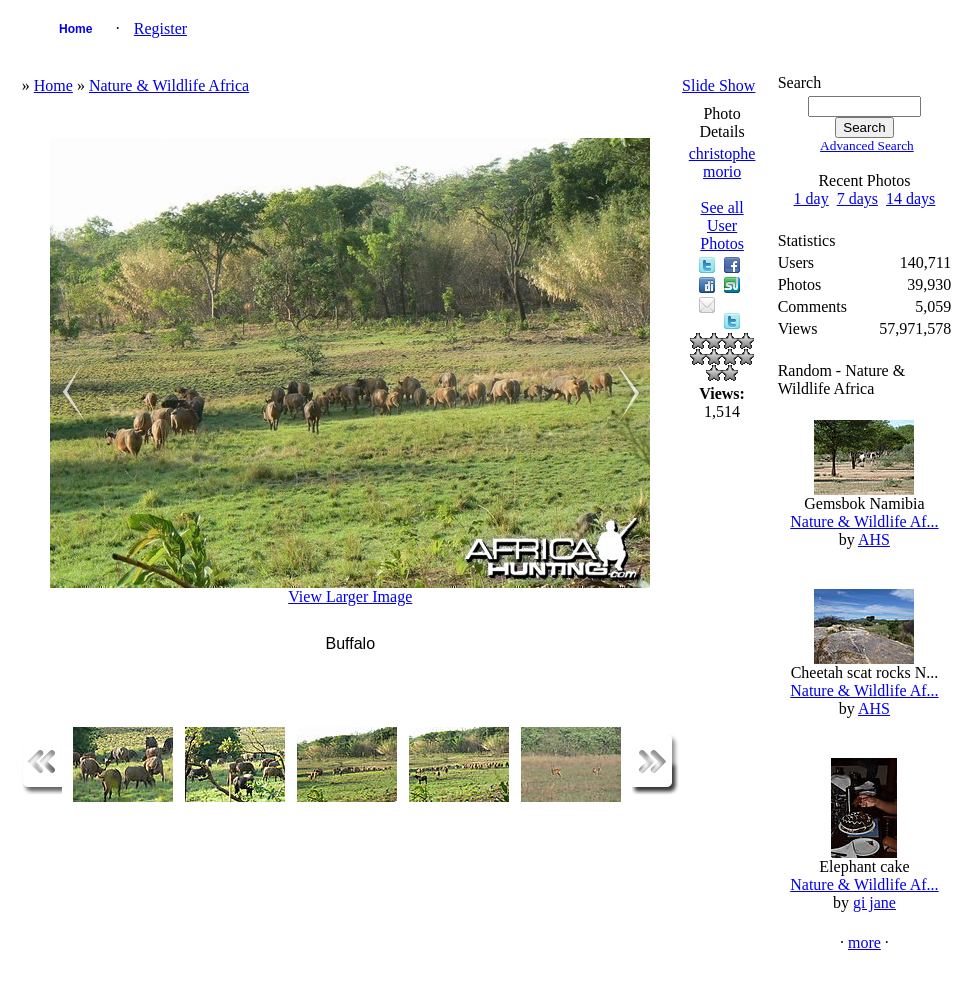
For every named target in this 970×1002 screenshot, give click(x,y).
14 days (910, 198)
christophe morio (722, 162)
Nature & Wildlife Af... (864, 521)
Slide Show (718, 85)
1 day (811, 198)
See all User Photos (722, 225)
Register (160, 28)
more (864, 942)
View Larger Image (350, 596)
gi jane (874, 902)
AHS (874, 539)
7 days (857, 198)
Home (75, 29)
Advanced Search (867, 145)
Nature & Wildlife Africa (169, 85)
